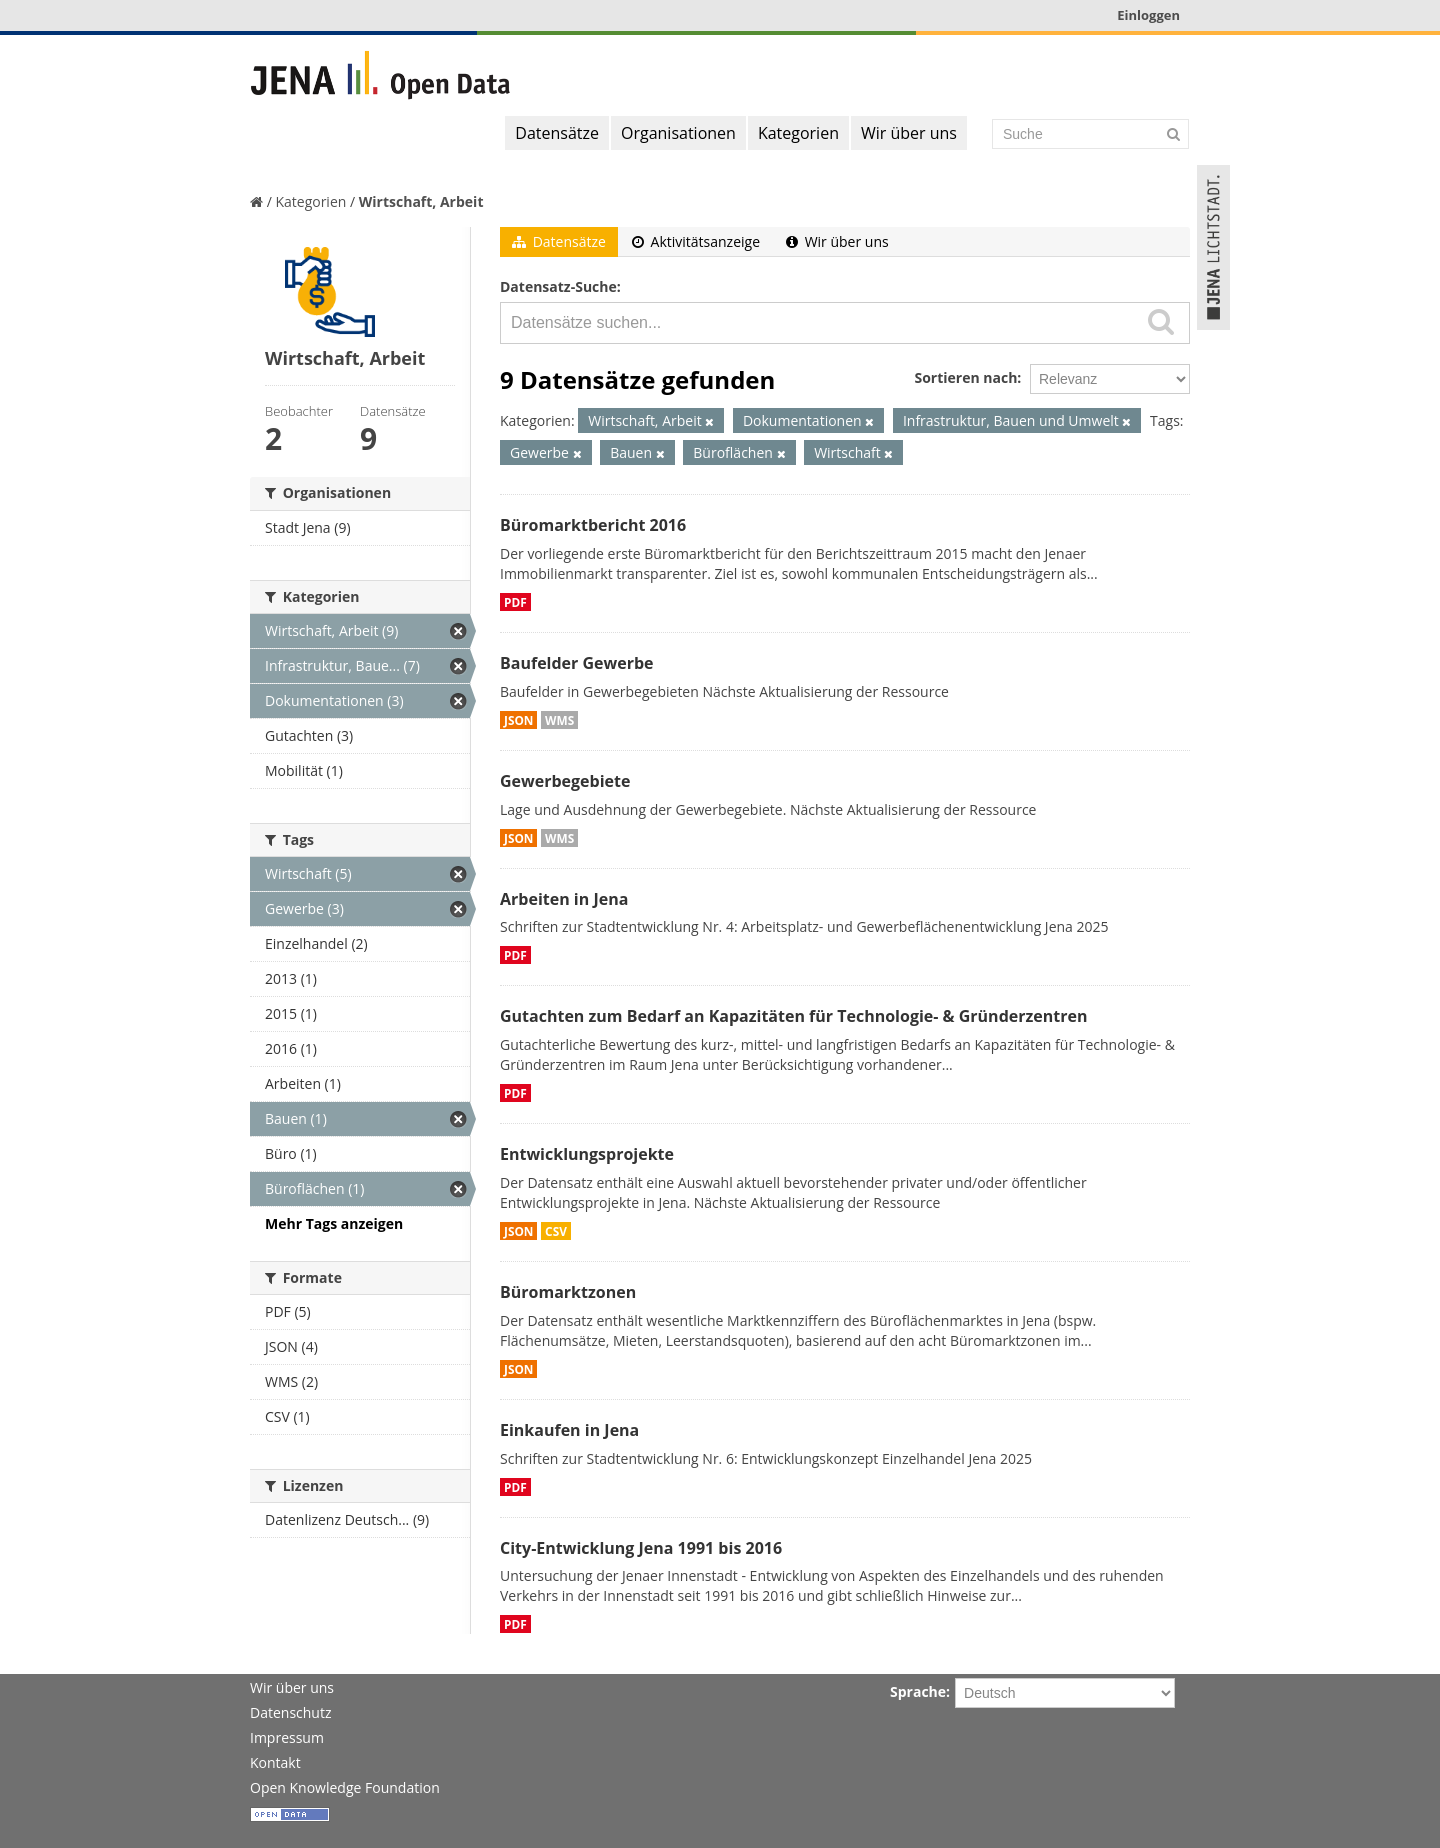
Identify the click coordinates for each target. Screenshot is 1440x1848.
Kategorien (798, 133)
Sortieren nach (965, 377)
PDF (515, 602)
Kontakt (275, 1762)
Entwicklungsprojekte (587, 1154)
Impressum (287, 1737)
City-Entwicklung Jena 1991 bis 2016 (641, 1548)
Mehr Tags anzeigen (334, 1223)
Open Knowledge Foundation (345, 1787)
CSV (556, 1231)
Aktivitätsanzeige (696, 241)
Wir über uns (909, 133)
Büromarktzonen (568, 1292)
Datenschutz (290, 1712)
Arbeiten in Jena (564, 899)
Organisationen (678, 133)
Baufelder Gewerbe (577, 663)
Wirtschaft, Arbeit (421, 201)
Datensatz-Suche (558, 286)
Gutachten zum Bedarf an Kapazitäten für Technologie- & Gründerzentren (793, 1016)
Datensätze (557, 133)
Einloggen (1148, 15)
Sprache (918, 1691)
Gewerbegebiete (565, 781)
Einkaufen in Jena (569, 1430)
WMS (559, 720)
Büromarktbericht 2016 (593, 525)
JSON (518, 720)
